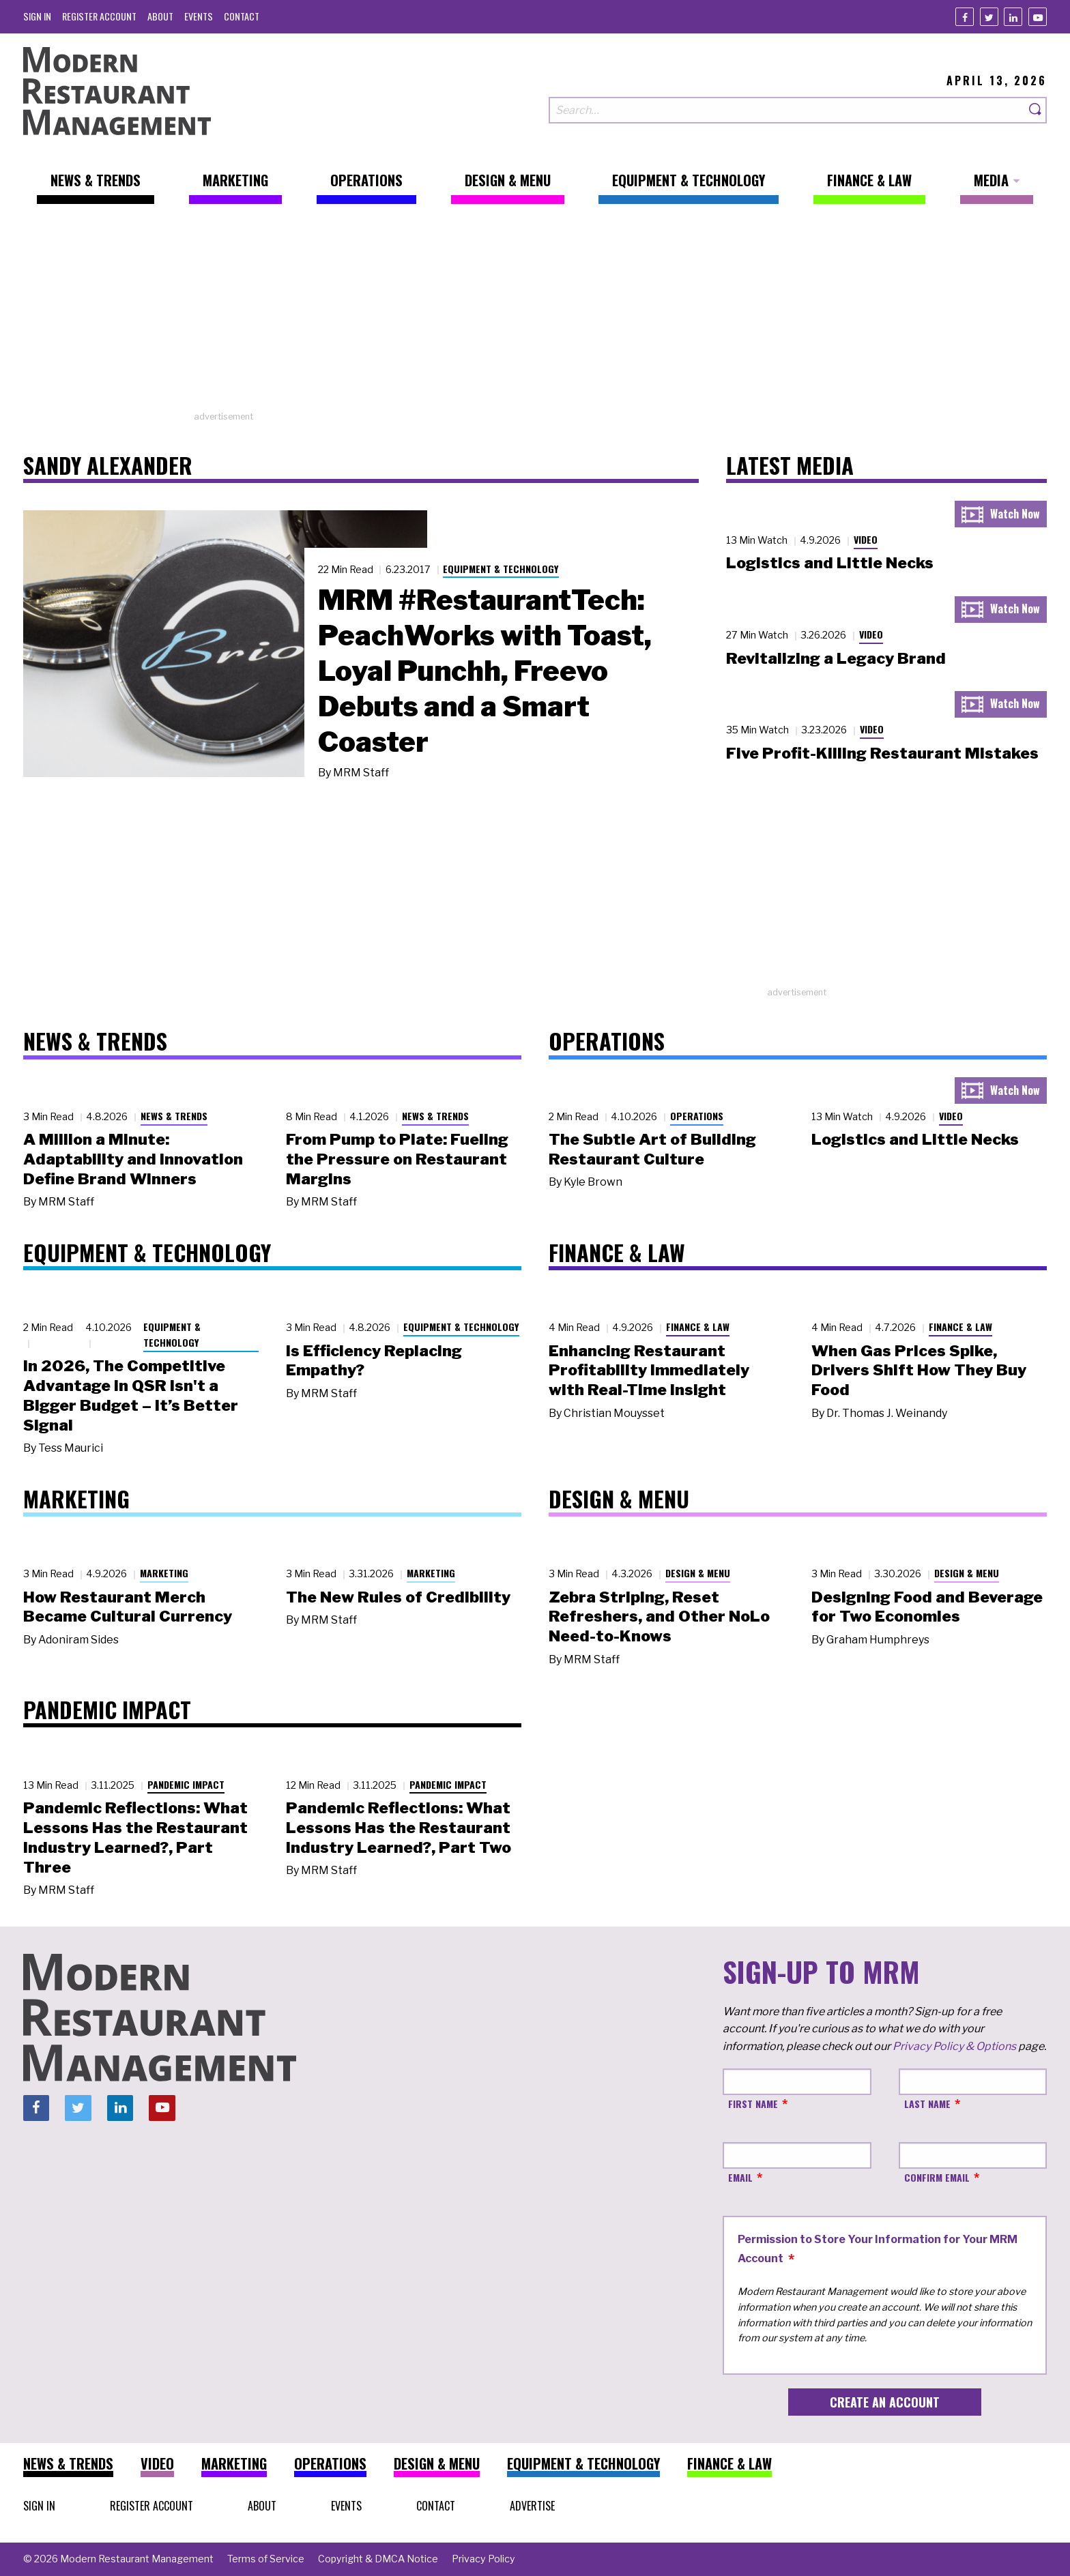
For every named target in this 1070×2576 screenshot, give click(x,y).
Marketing (164, 1573)
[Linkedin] (1013, 17)
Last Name (927, 2103)
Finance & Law (697, 1326)
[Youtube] (1037, 17)
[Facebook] (964, 17)
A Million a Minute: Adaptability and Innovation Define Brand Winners (133, 1159)
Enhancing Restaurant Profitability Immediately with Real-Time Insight (649, 1370)
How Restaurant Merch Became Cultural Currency (127, 1606)
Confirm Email (937, 2177)
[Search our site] (787, 110)
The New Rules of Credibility (398, 1597)
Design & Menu (697, 1573)
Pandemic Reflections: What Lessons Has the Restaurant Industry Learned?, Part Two (398, 1827)
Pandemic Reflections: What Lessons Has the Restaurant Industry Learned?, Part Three (135, 1837)
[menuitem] (37, 16)
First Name (753, 2103)
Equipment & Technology (501, 568)
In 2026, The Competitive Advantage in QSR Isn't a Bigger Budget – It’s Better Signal (130, 1395)
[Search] (1036, 110)
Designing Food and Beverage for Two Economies (927, 1606)
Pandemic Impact (186, 1784)
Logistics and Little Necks (830, 562)
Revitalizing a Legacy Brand (836, 658)
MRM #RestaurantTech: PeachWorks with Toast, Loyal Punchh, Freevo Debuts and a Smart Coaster (485, 671)
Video (866, 539)
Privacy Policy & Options (954, 2046)
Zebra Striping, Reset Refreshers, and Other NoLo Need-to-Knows (659, 1616)
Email (740, 2177)
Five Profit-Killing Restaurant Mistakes (882, 753)
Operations (696, 1116)
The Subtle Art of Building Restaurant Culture (652, 1149)
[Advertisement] (535, 314)
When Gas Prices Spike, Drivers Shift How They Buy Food (918, 1370)
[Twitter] (989, 17)
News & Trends (174, 1116)
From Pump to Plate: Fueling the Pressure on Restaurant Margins (397, 1159)
